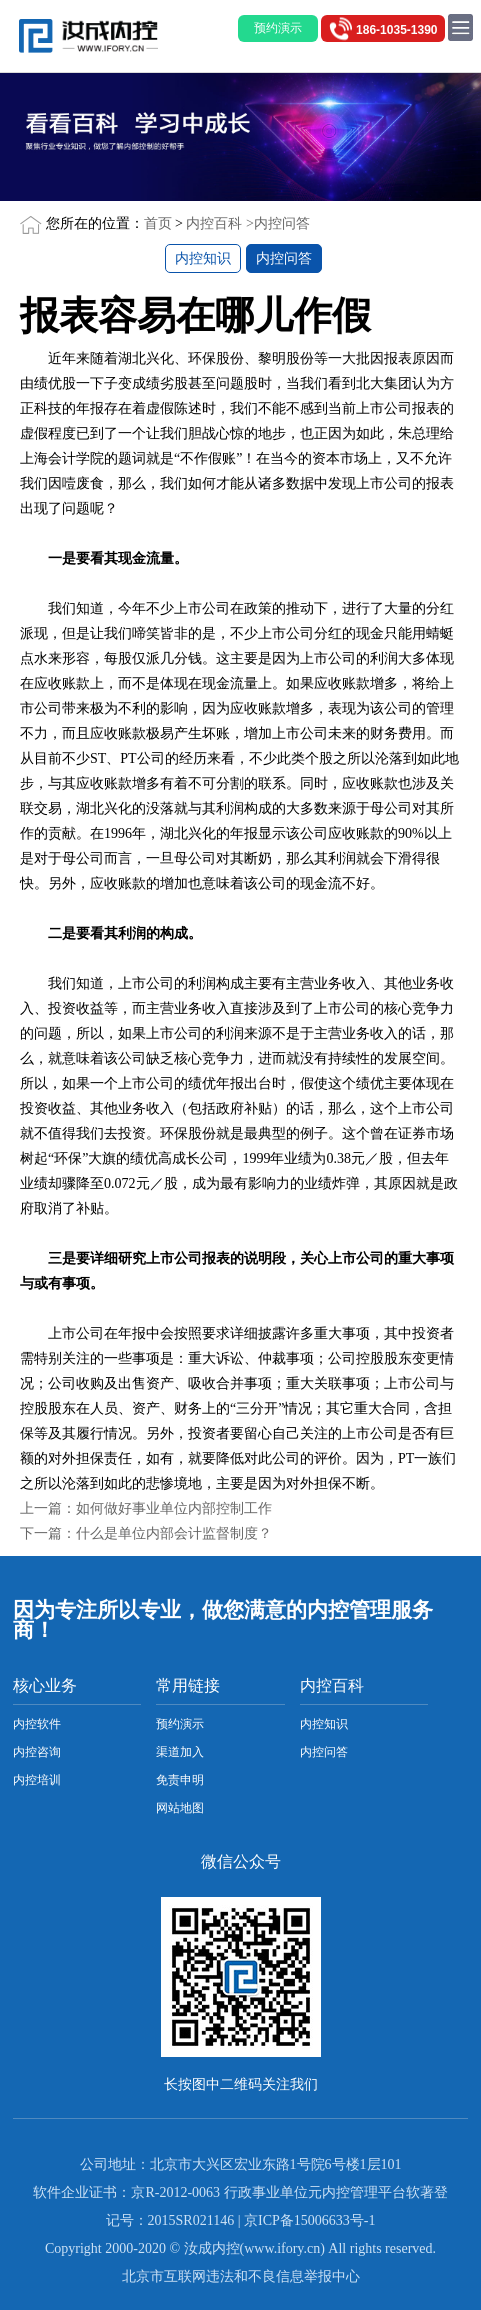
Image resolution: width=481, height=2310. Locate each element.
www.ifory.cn (282, 2248)
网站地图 (180, 1808)
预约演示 (180, 1724)
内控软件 (37, 1724)
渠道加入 (180, 1752)
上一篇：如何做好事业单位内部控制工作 (146, 1508)
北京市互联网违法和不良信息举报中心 (241, 2276)
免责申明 (180, 1780)
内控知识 (203, 258)
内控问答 (282, 223)
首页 (158, 223)
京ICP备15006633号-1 (309, 2220)
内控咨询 (37, 1752)
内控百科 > (219, 223)
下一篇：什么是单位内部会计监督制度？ (146, 1533)
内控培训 (37, 1780)
